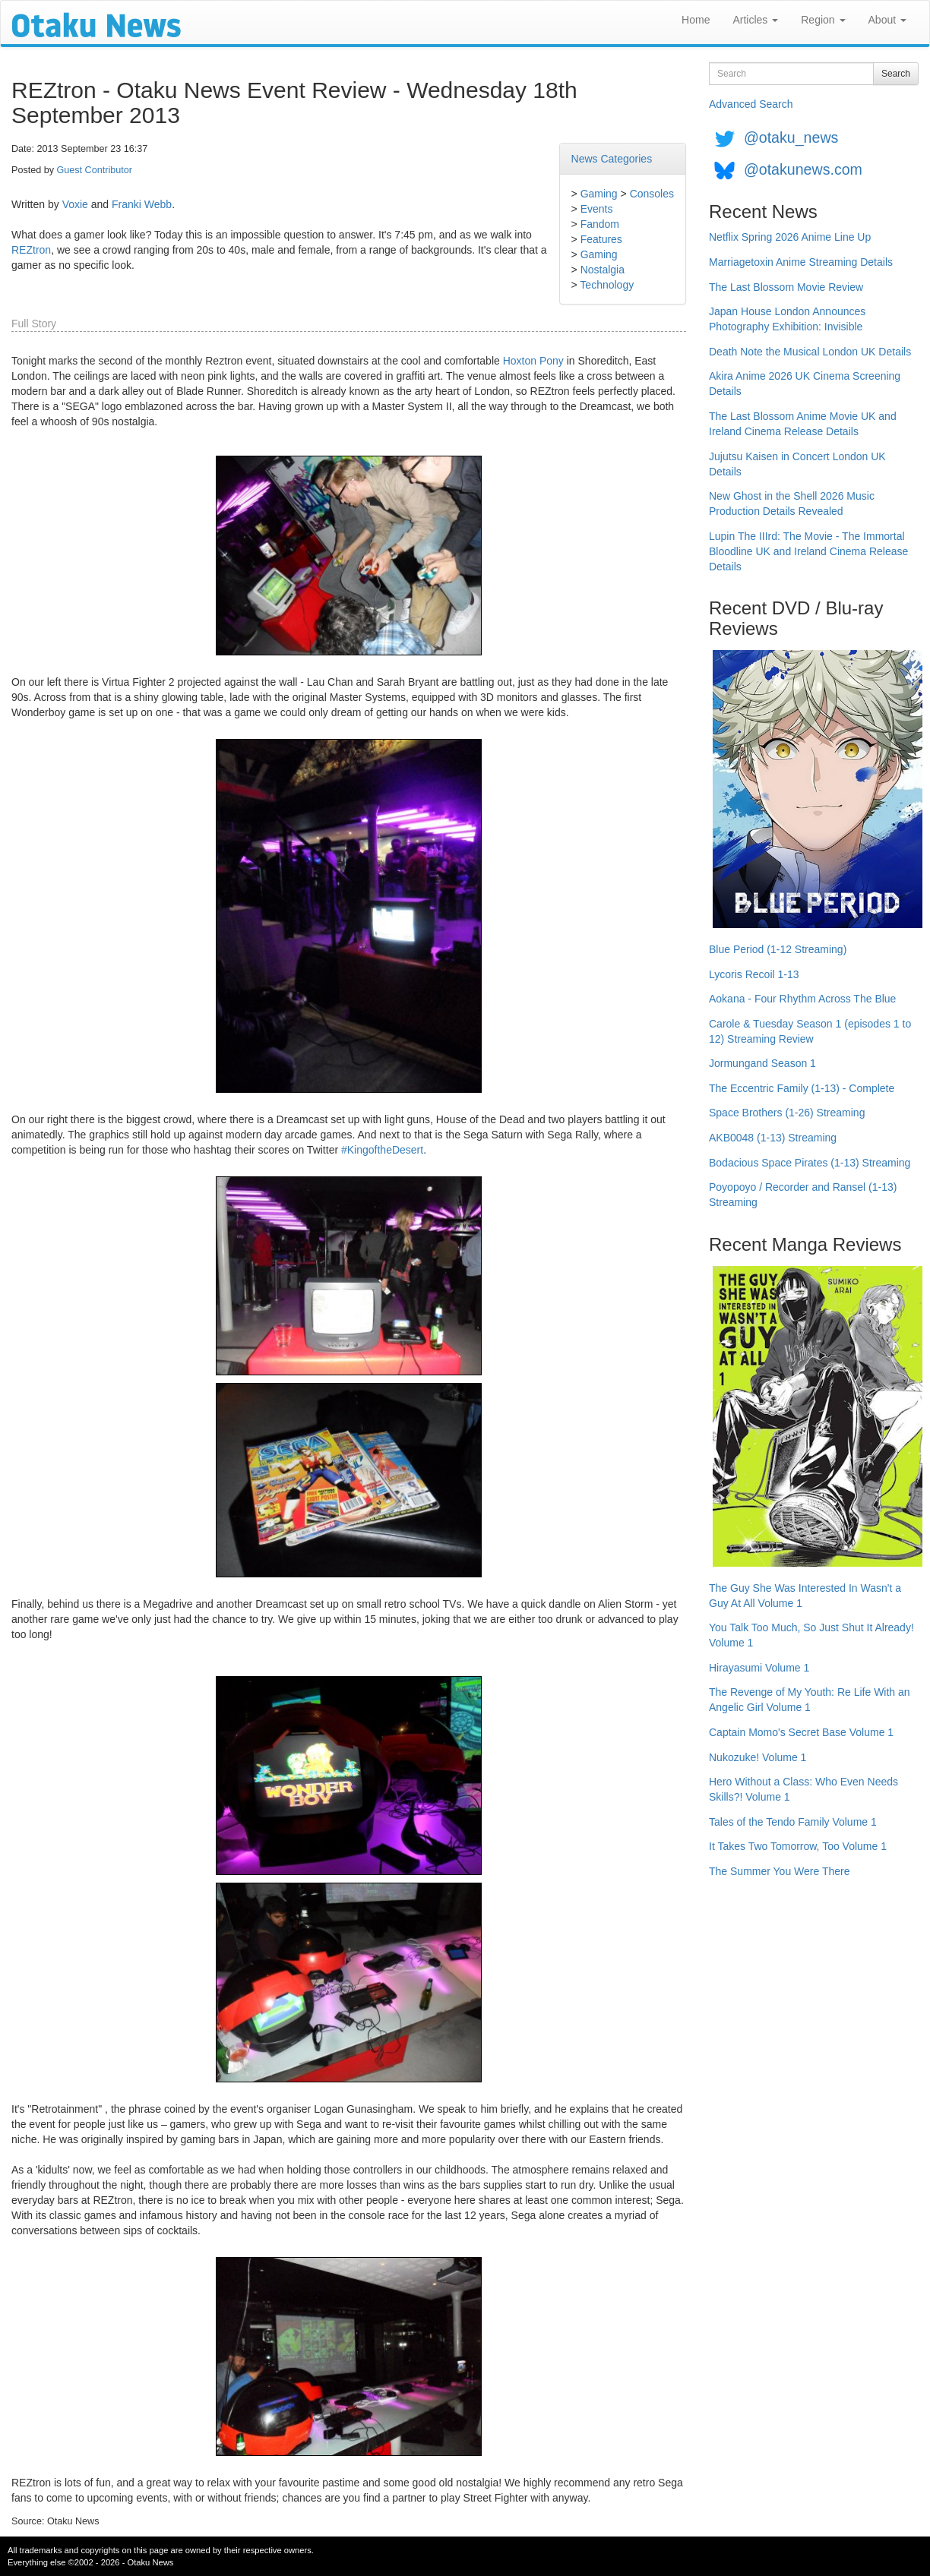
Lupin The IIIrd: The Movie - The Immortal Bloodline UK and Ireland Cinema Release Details (808, 551)
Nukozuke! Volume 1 (757, 1757)
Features (601, 239)
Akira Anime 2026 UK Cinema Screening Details (804, 383)
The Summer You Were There (779, 1871)
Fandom (599, 224)
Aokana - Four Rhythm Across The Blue (802, 999)
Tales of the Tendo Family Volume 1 (793, 1822)
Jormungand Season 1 (762, 1063)
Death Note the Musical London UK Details (810, 352)
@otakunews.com (803, 169)
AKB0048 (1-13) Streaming (773, 1138)
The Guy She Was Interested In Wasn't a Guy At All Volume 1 (805, 1595)
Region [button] (823, 20)
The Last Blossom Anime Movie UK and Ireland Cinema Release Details (803, 423)
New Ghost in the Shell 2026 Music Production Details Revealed (792, 503)
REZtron (31, 250)
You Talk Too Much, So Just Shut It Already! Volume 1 (811, 1635)
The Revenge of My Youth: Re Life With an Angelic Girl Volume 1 (809, 1699)
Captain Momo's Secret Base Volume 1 (801, 1732)
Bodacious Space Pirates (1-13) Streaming (809, 1163)
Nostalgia (602, 270)
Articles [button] (755, 20)
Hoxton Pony (533, 361)
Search (895, 73)
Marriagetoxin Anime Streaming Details (801, 262)
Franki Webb (142, 204)
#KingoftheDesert (382, 1150)
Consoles (652, 194)
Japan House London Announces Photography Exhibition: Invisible (787, 319)
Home (696, 20)
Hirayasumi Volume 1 (759, 1668)
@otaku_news (791, 137)
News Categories (612, 159)
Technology (607, 285)
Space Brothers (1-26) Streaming (787, 1112)
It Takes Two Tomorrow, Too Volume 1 (798, 1846)
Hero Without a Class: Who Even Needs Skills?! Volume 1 (803, 1789)
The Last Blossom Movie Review (786, 287)
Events (596, 209)
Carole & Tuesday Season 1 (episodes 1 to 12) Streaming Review (810, 1031)
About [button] (887, 20)
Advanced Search (751, 104)
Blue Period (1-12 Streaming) (777, 949)
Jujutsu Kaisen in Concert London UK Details (797, 464)
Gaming (599, 194)
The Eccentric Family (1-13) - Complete (801, 1088)
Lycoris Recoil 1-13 (754, 974)
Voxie (75, 204)
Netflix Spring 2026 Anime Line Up (790, 237)
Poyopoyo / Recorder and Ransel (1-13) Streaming (803, 1194)
